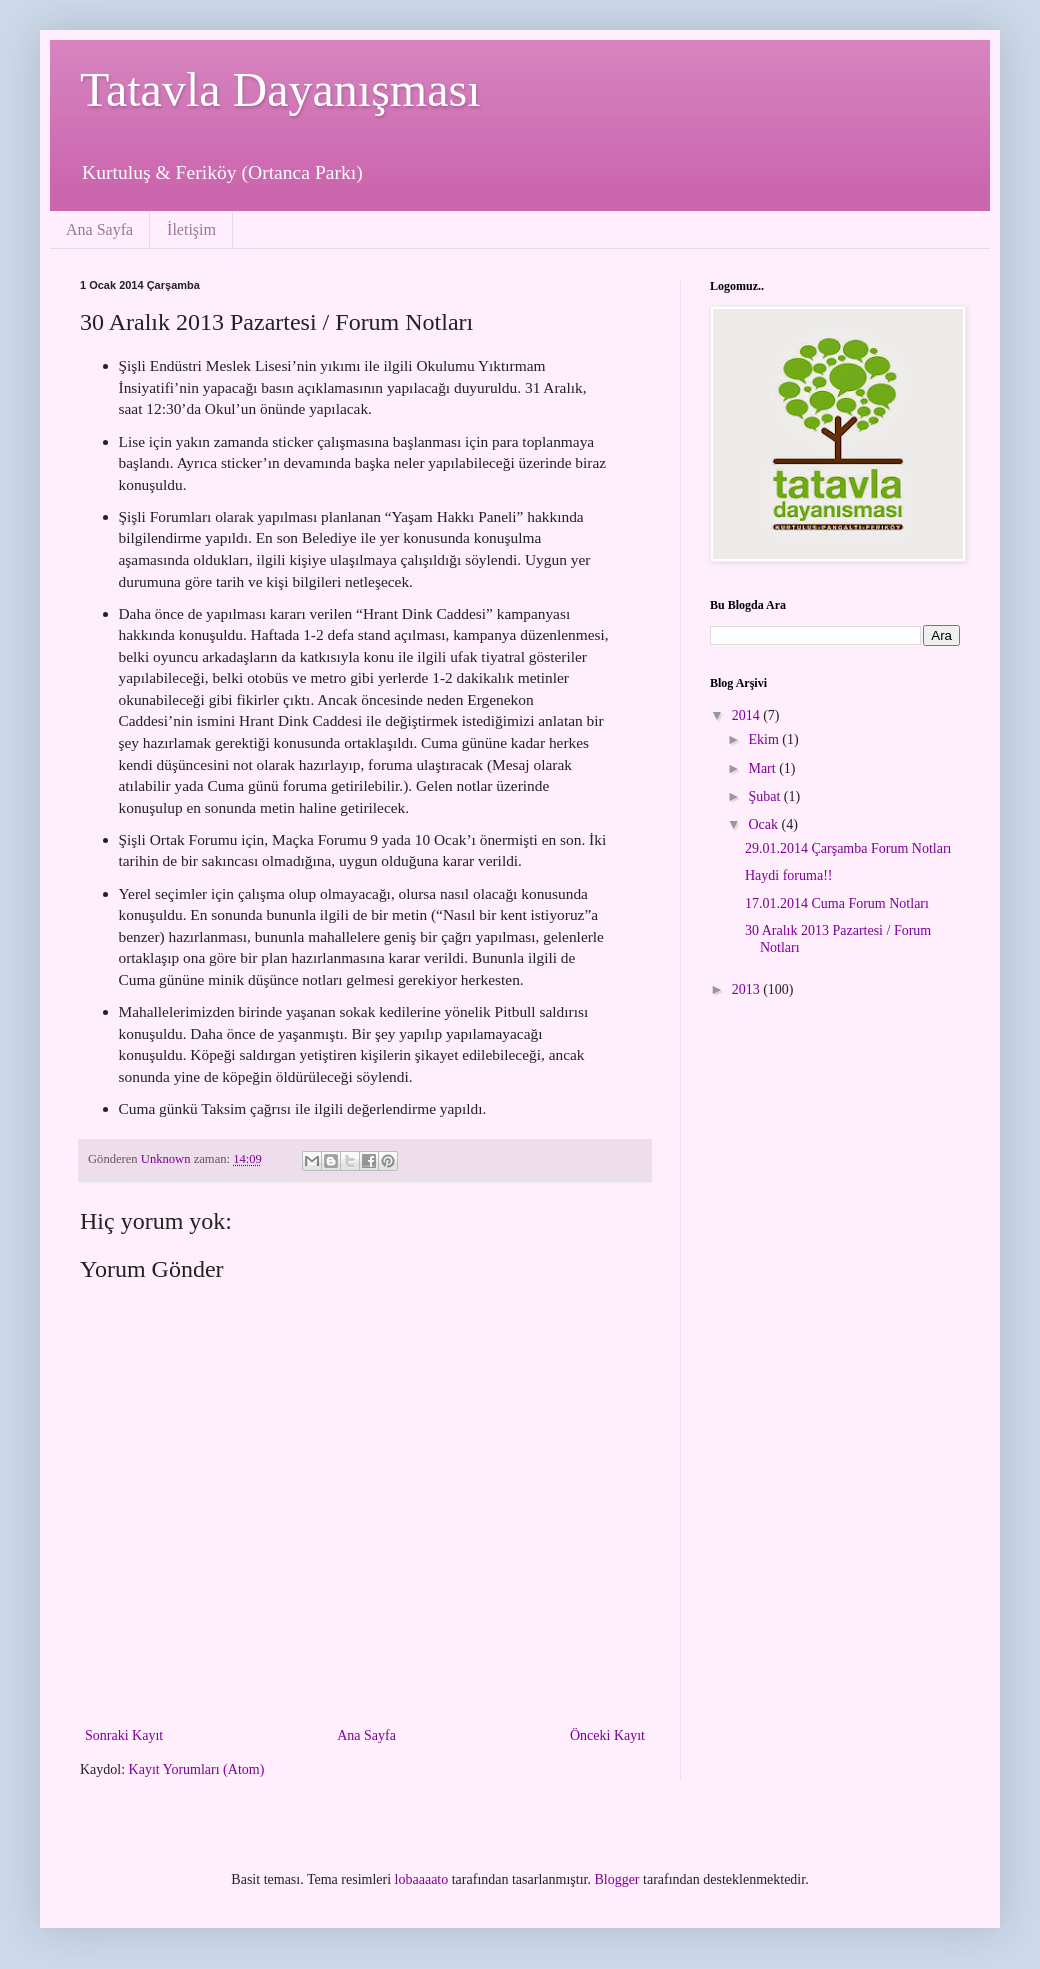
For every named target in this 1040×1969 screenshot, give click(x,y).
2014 (748, 715)
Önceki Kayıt (607, 1735)
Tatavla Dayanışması (280, 89)
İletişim (191, 229)
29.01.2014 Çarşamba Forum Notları (848, 848)
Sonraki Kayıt (124, 1735)
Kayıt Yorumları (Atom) (197, 1769)
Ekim (765, 739)
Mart (763, 768)
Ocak (764, 824)
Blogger (616, 1879)
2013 (748, 989)
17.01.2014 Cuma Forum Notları (837, 903)
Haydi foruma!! (788, 875)
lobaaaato (422, 1879)
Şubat (765, 796)
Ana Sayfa (99, 229)
